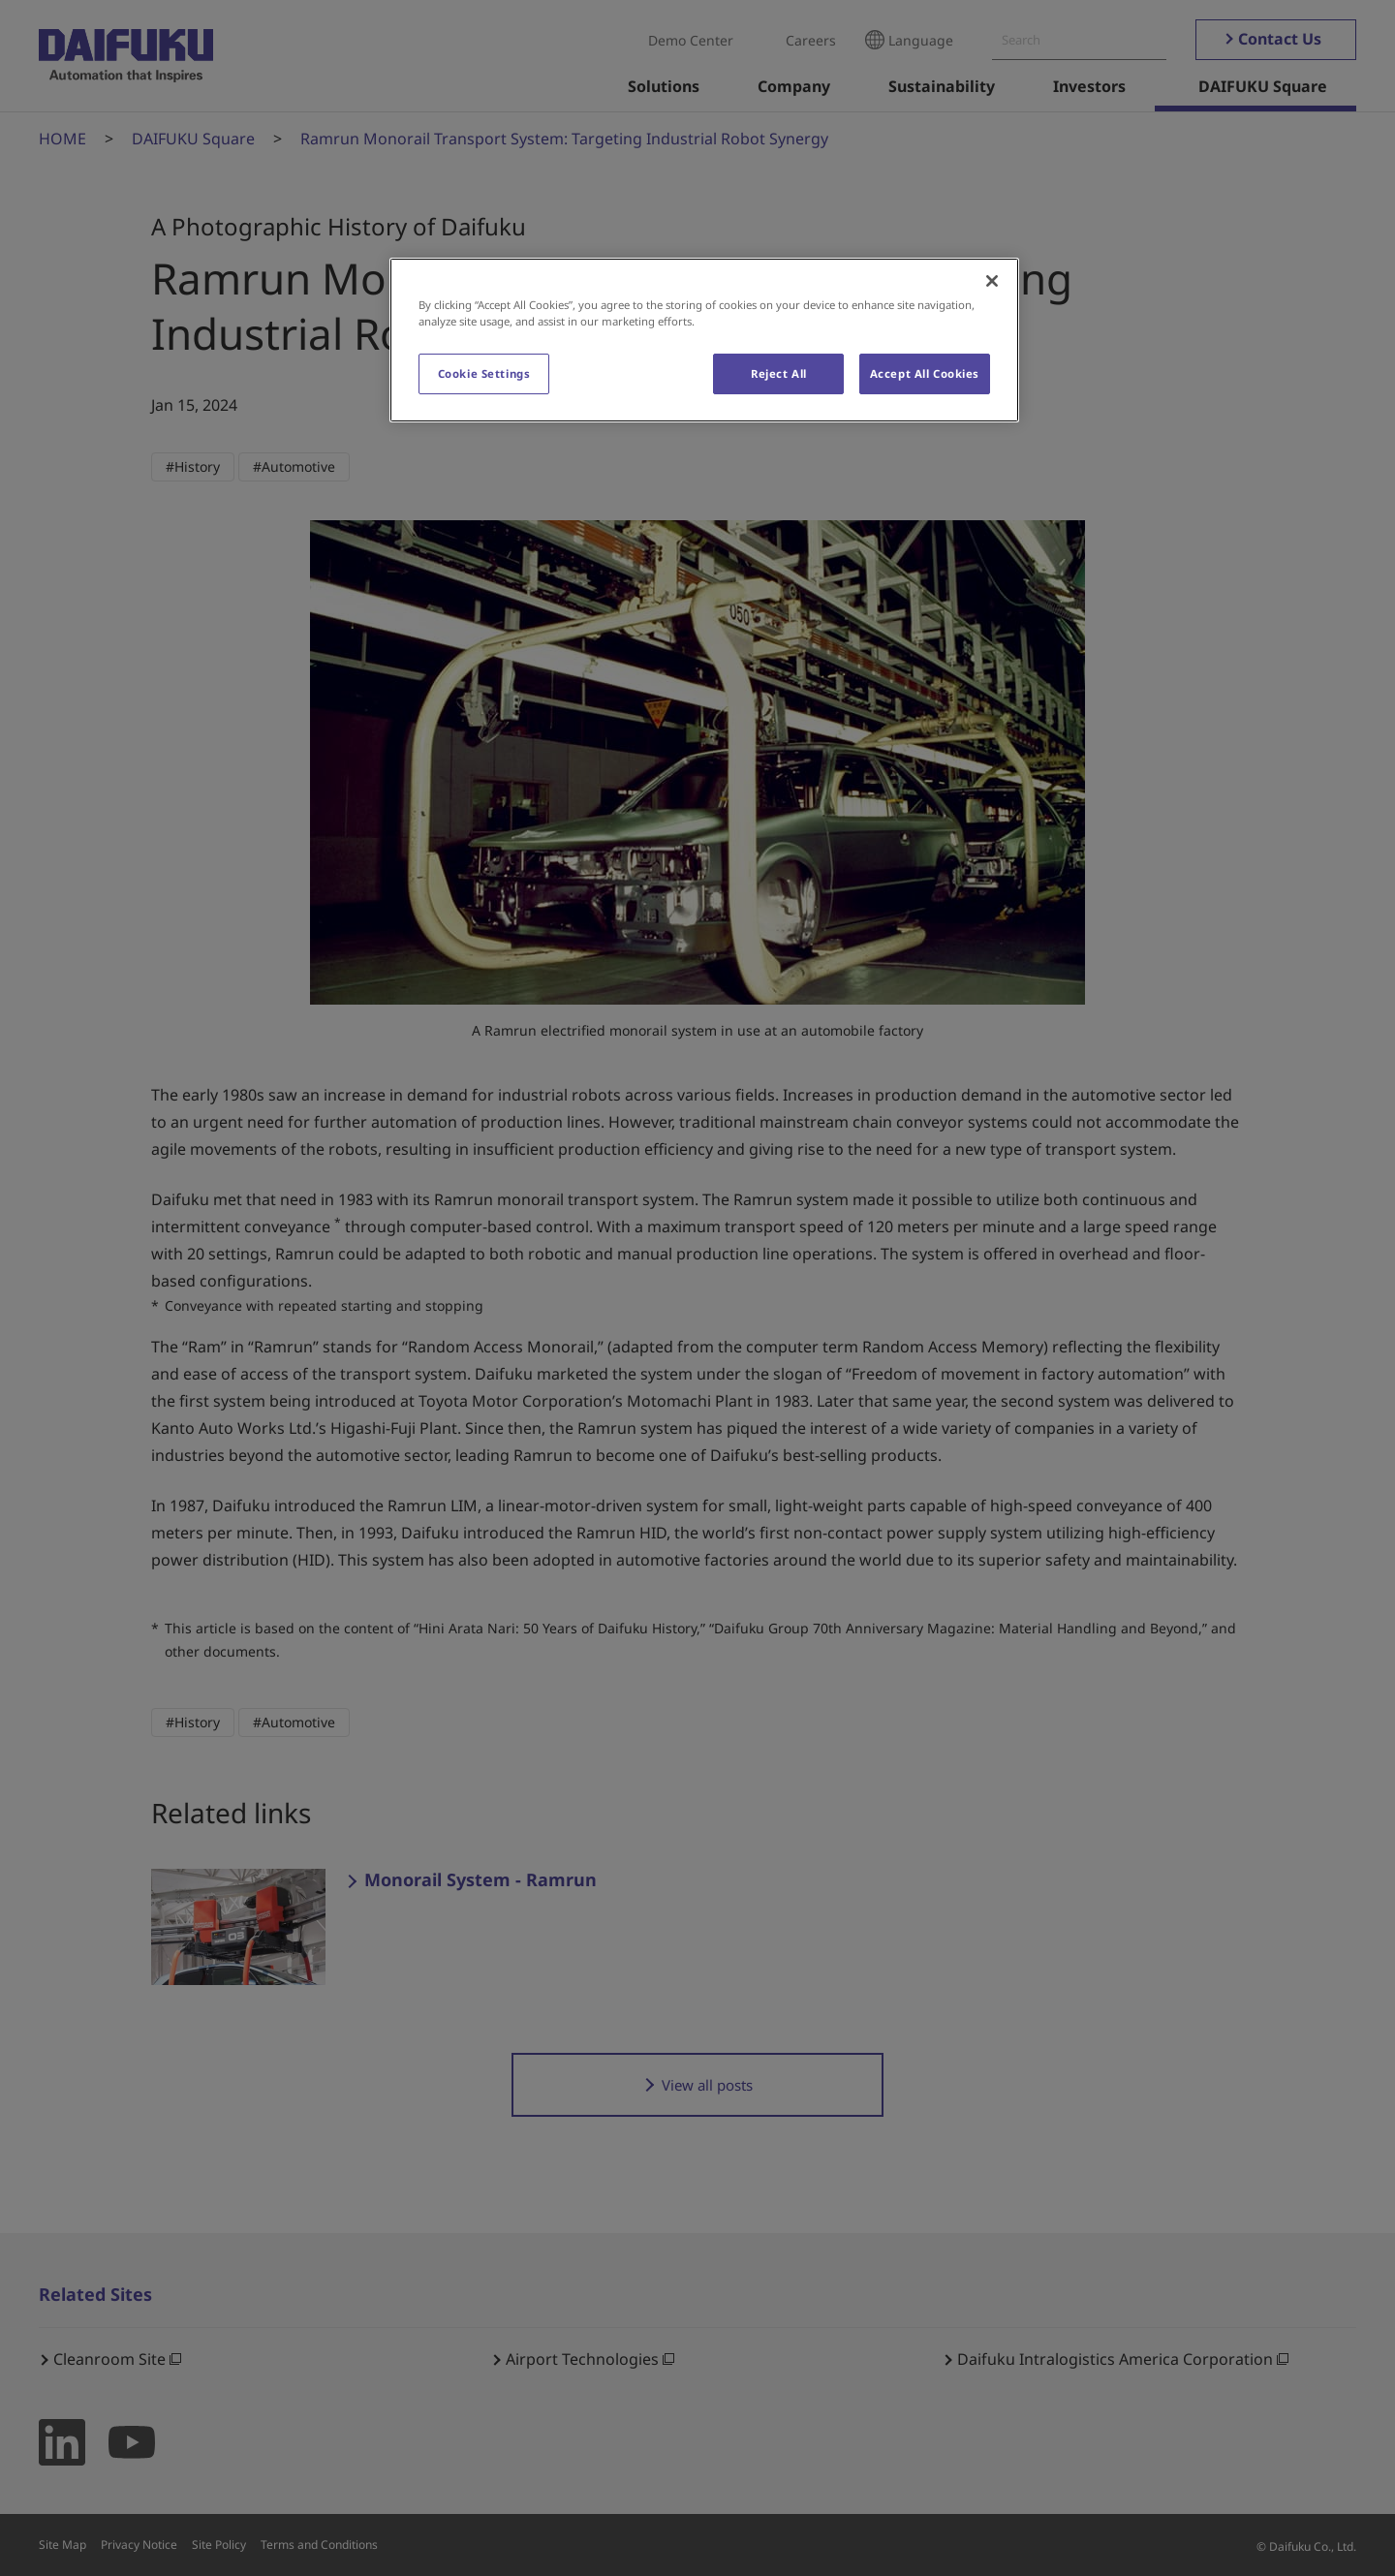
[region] (704, 340)
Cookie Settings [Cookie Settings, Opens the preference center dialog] (484, 373)
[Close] (992, 281)
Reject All (779, 373)
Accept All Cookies (924, 373)
